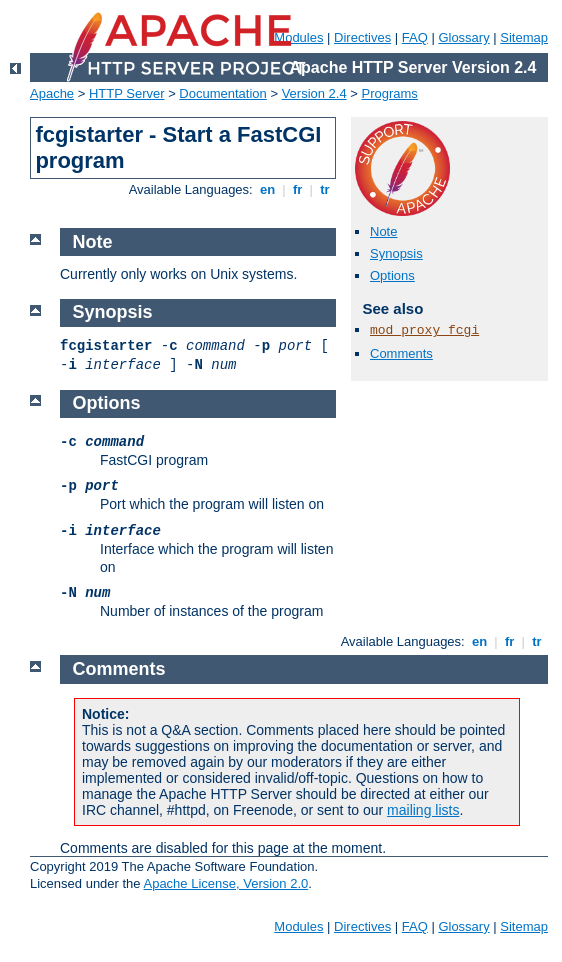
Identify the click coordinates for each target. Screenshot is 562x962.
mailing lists (423, 810)
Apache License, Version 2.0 (225, 883)
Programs (390, 93)
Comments (401, 353)
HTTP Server (127, 93)
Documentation (222, 93)
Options (392, 275)
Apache (52, 93)
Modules (298, 926)
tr (325, 189)
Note (383, 231)
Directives (362, 37)
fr (297, 189)
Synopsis (396, 253)
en (267, 189)
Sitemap (524, 37)
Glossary (463, 37)
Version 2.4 (314, 93)
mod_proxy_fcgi (424, 330)
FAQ (415, 37)
